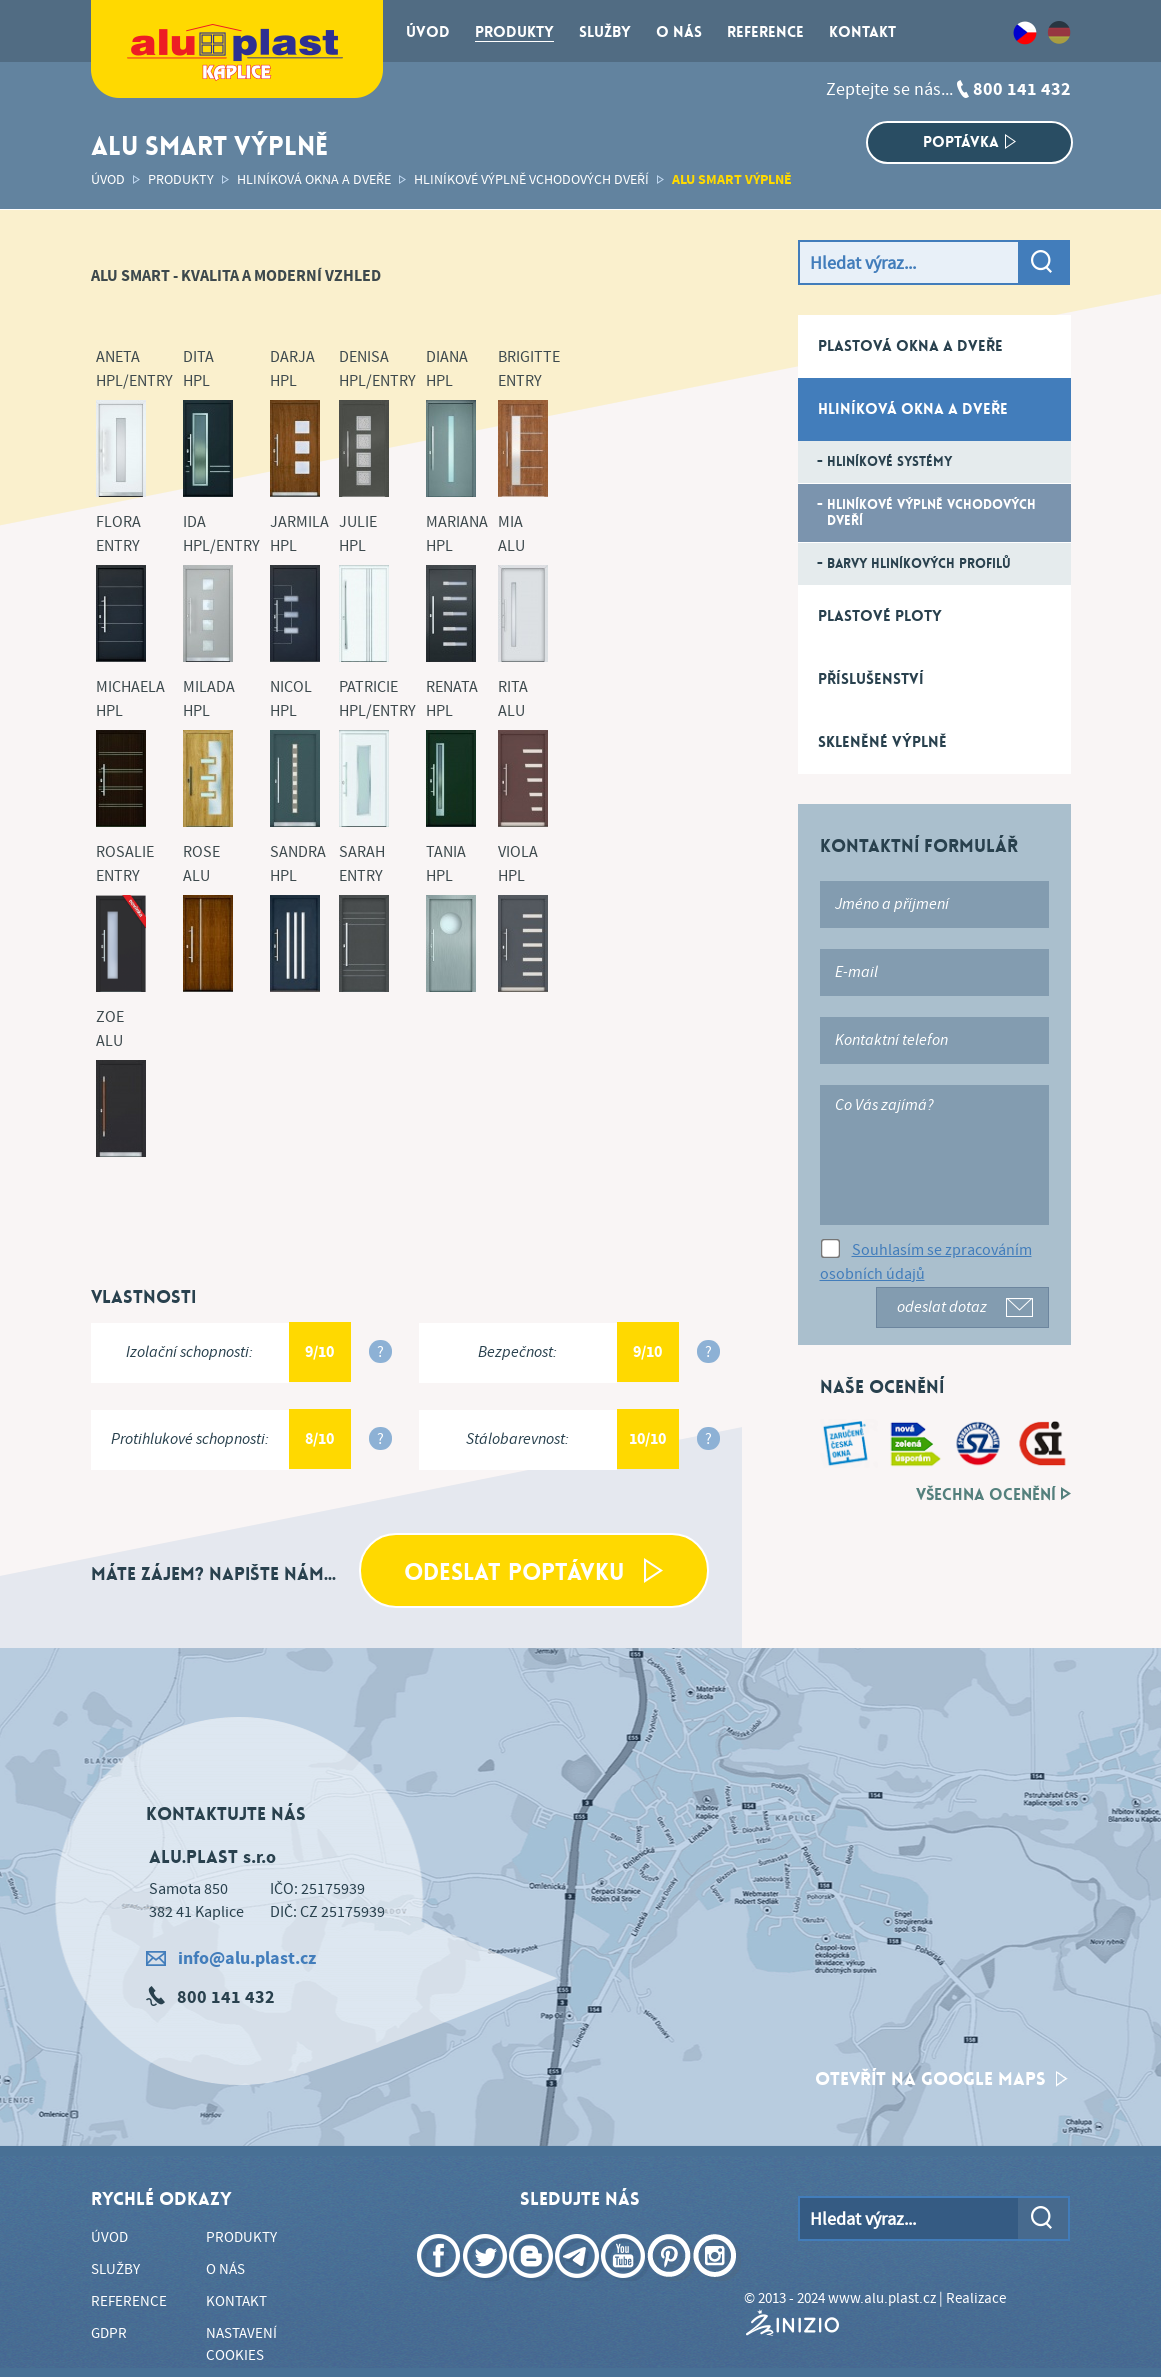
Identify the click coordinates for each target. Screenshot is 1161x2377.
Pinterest (671, 2285)
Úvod (108, 180)
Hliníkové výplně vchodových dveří (531, 180)
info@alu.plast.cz (231, 1958)
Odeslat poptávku (533, 1572)
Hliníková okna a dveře (314, 180)
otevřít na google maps (941, 2079)
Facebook (441, 2285)
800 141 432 (1022, 89)
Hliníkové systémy (889, 461)
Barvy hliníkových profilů (919, 563)
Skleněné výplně (882, 742)
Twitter (487, 2285)
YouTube (625, 2285)
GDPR (109, 2334)
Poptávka (969, 142)
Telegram (579, 2285)
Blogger (533, 2285)
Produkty (181, 180)
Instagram (717, 2285)
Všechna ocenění (993, 1495)
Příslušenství (871, 679)
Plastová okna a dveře (910, 346)
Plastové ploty (880, 616)
